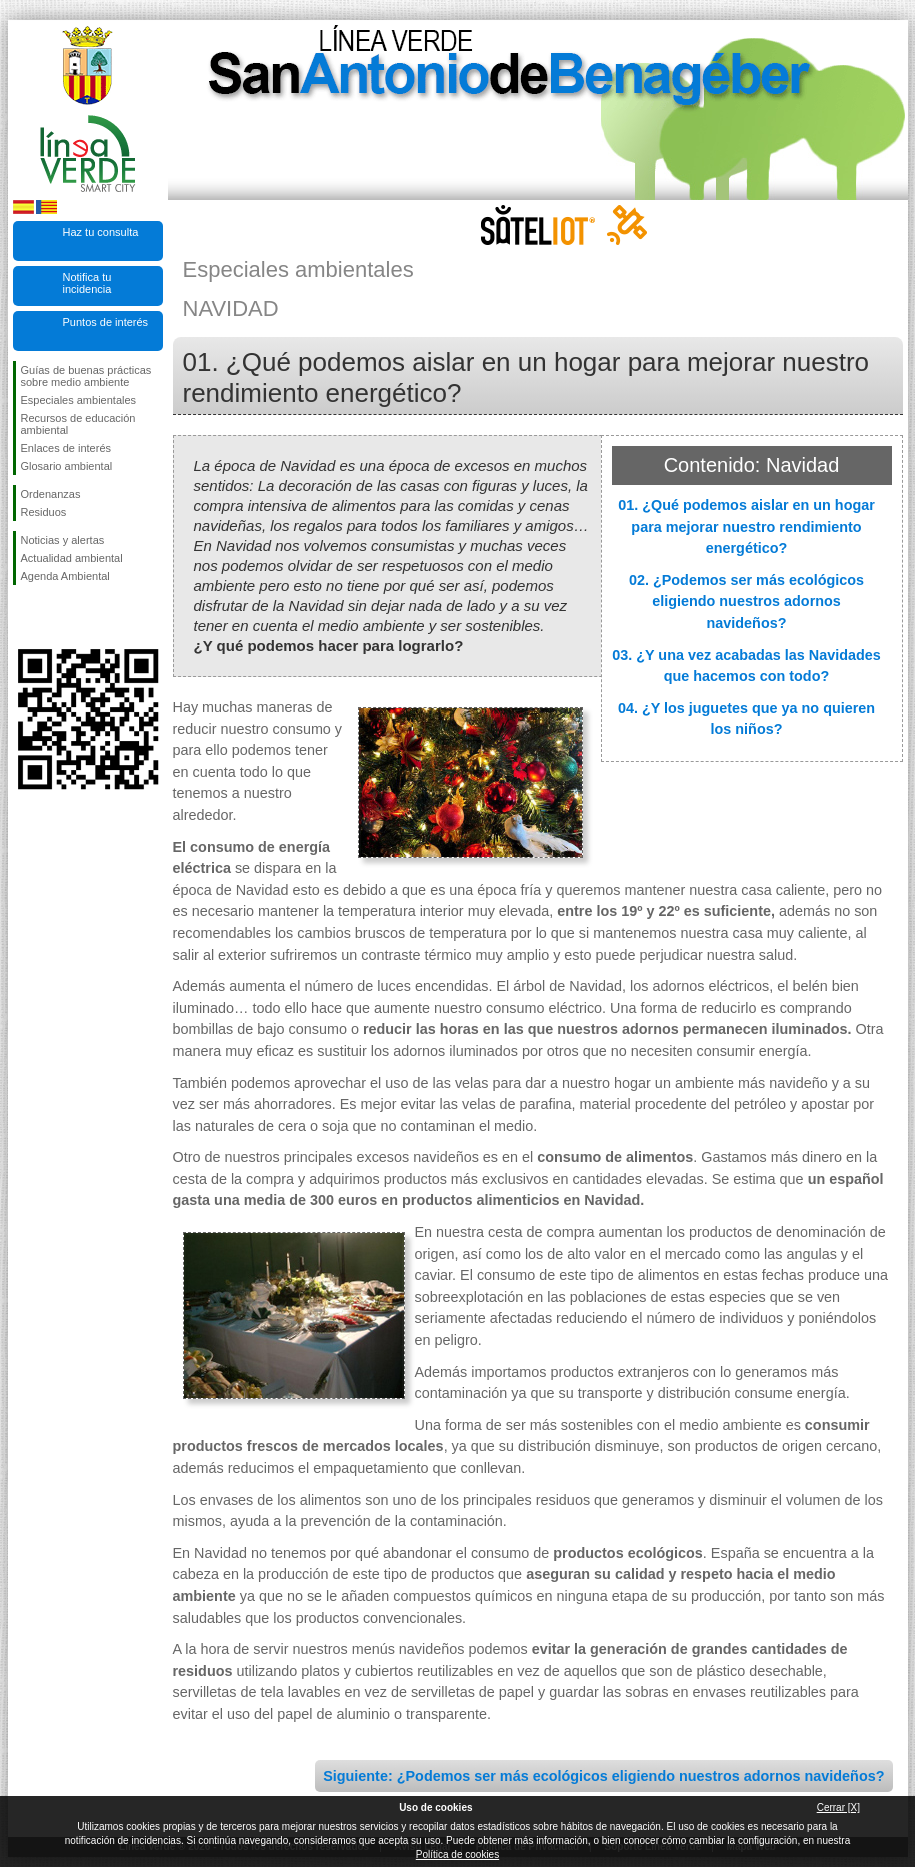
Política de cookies (457, 1854)
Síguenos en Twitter (58, 617)
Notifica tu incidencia (87, 283)
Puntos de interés (106, 322)
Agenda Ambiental (65, 576)
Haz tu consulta (101, 232)
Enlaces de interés (66, 448)
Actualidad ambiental (72, 558)
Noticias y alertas (63, 540)
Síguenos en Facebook (25, 617)
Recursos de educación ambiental (78, 424)
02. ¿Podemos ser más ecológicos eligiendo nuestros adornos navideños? (746, 601)
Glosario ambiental (67, 466)
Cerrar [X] (838, 1807)
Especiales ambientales (79, 400)
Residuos (44, 512)
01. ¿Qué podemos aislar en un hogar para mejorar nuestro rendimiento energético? (746, 526)
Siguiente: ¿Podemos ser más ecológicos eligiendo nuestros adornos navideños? (603, 1776)
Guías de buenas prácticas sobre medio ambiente (86, 376)
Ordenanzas (51, 494)
